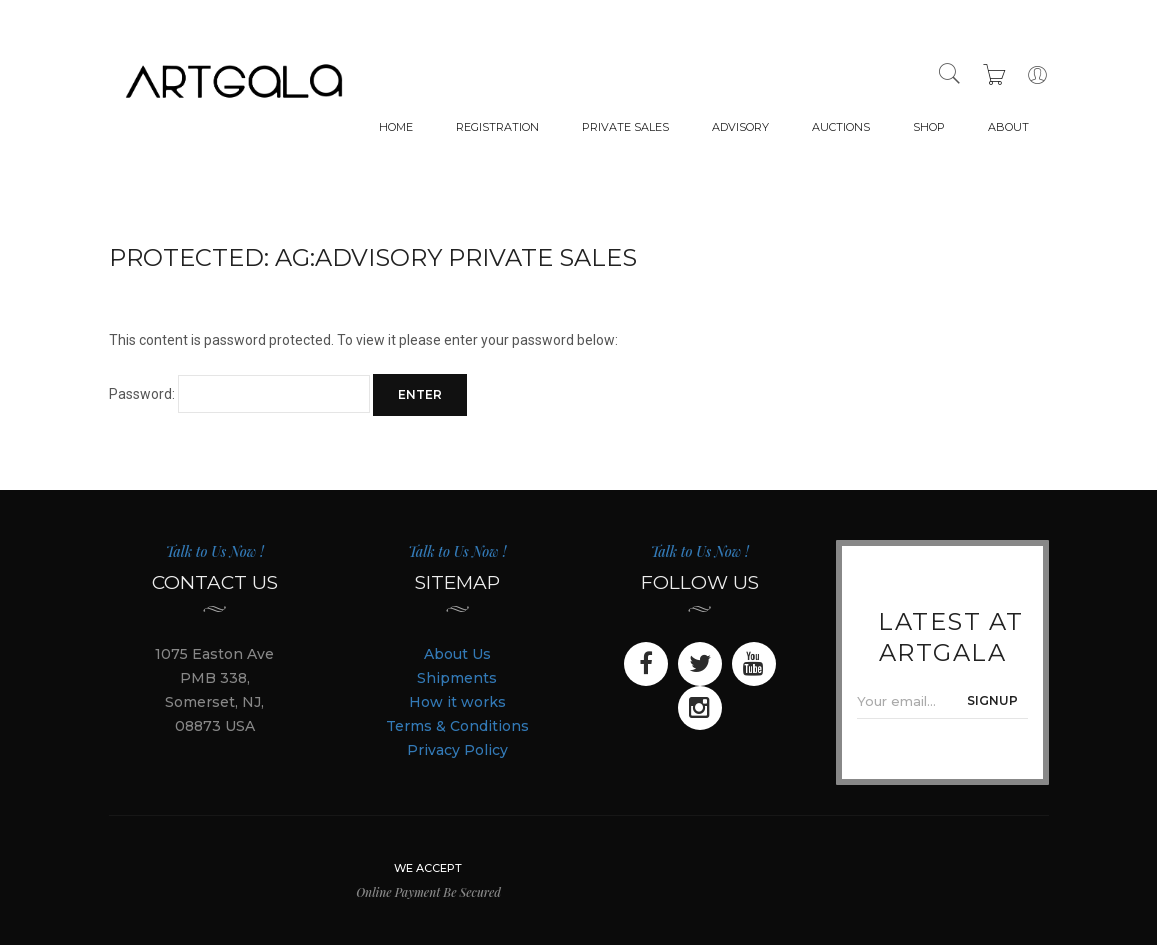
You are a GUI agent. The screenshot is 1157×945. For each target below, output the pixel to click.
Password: (239, 394)
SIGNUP (992, 700)
